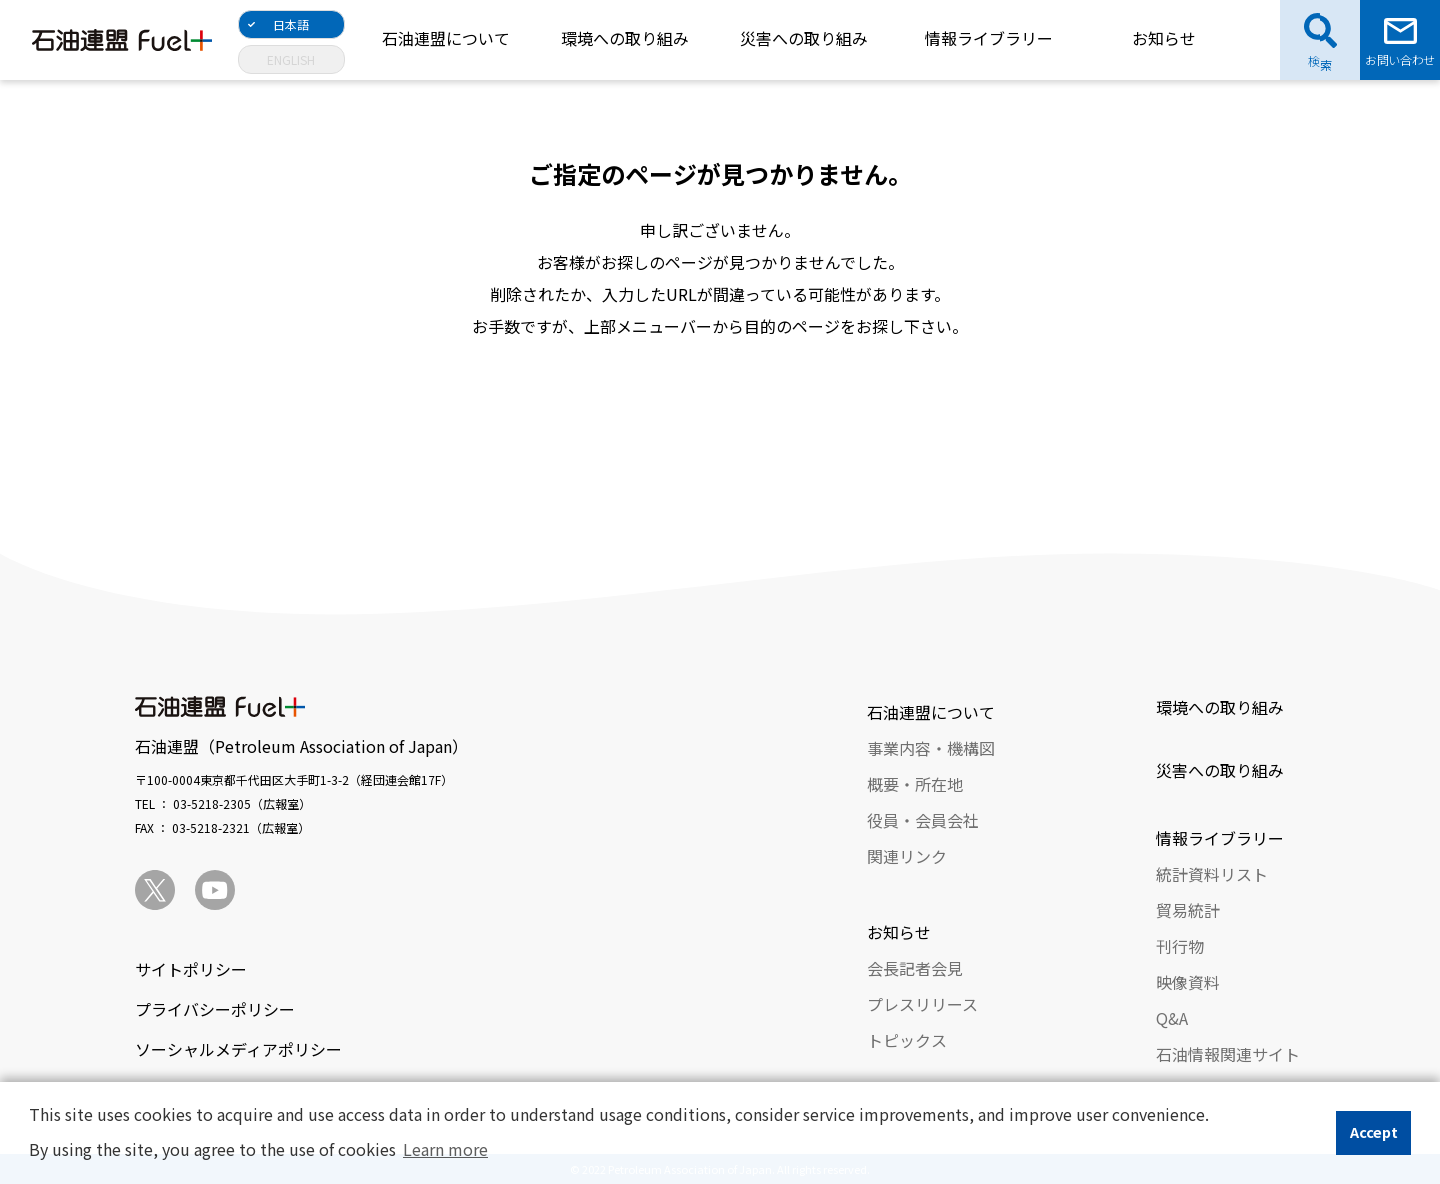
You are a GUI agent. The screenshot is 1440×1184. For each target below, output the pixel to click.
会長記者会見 (915, 968)
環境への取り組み (625, 38)
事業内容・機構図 (931, 748)
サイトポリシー (191, 969)
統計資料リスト (1212, 874)
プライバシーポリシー (215, 1009)
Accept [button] (1374, 1131)
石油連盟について (446, 38)
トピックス (907, 1040)
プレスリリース (922, 1004)
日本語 (291, 24)
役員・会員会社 (923, 820)
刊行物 (1180, 946)
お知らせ (1164, 38)
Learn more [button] (445, 1149)
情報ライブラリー (989, 38)
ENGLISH (291, 59)
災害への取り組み (804, 38)
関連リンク (907, 856)
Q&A (1172, 1018)
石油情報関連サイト (1228, 1054)
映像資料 (1188, 982)
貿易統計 (1188, 910)
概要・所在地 (915, 784)
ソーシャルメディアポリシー (238, 1049)
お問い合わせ (1399, 59)
